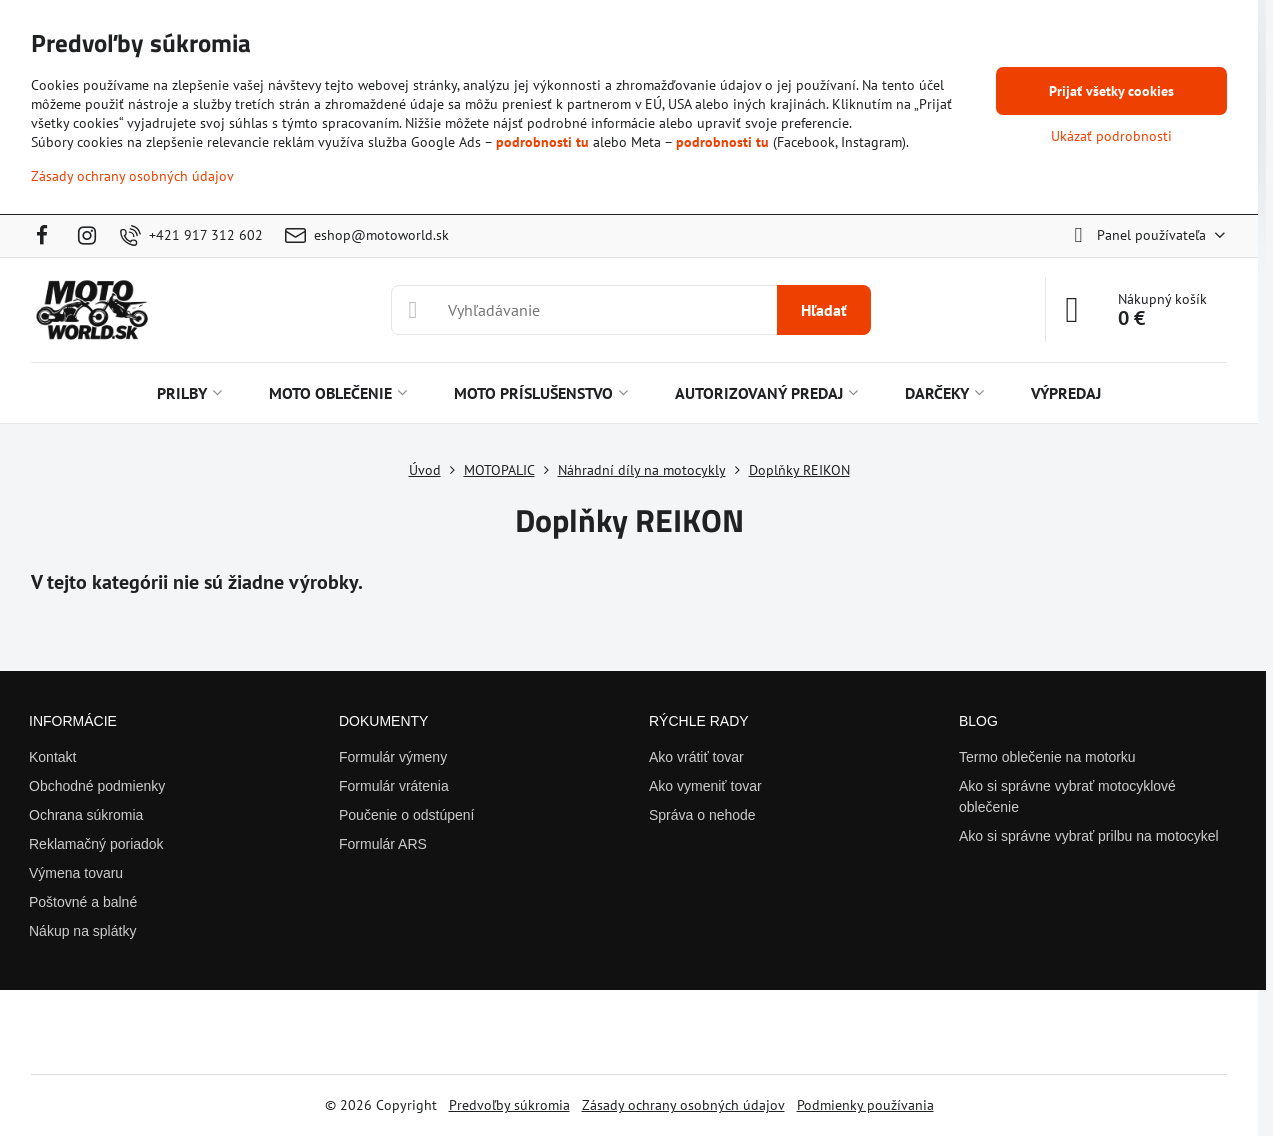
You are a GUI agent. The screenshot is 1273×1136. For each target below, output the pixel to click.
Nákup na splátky (82, 931)
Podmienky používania (865, 1105)
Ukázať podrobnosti (1111, 136)
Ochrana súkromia (86, 815)
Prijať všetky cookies (1111, 91)
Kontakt (52, 757)
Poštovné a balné (83, 902)
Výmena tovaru (76, 873)
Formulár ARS (383, 844)
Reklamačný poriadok (96, 844)
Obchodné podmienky (97, 786)
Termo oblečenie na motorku (1047, 757)
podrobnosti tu (542, 142)
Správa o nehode (702, 815)
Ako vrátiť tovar (696, 757)
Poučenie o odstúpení (406, 815)
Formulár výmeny (393, 757)
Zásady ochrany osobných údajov (683, 1105)
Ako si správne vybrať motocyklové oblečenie (1067, 796)
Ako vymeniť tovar (705, 786)
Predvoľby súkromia (509, 1105)
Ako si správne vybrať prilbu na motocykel (1089, 836)
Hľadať (824, 310)
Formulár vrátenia (394, 786)
